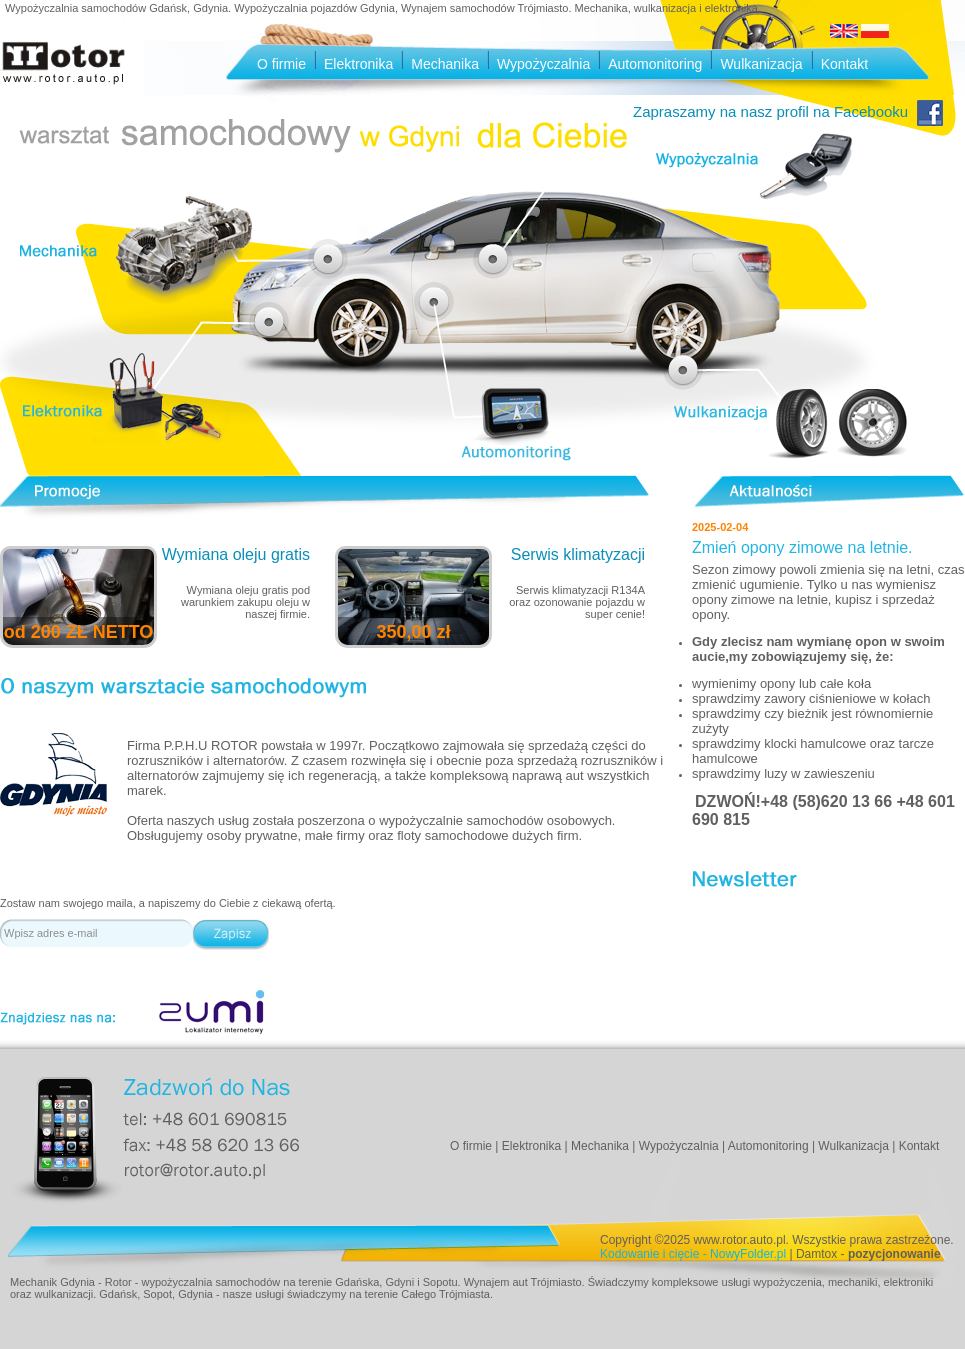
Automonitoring (655, 64)
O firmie (281, 64)
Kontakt (844, 64)
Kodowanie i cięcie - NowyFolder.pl (693, 1254)
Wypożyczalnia (543, 64)
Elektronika (358, 64)
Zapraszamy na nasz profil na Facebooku (787, 111)
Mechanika (445, 64)
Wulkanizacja (761, 64)
